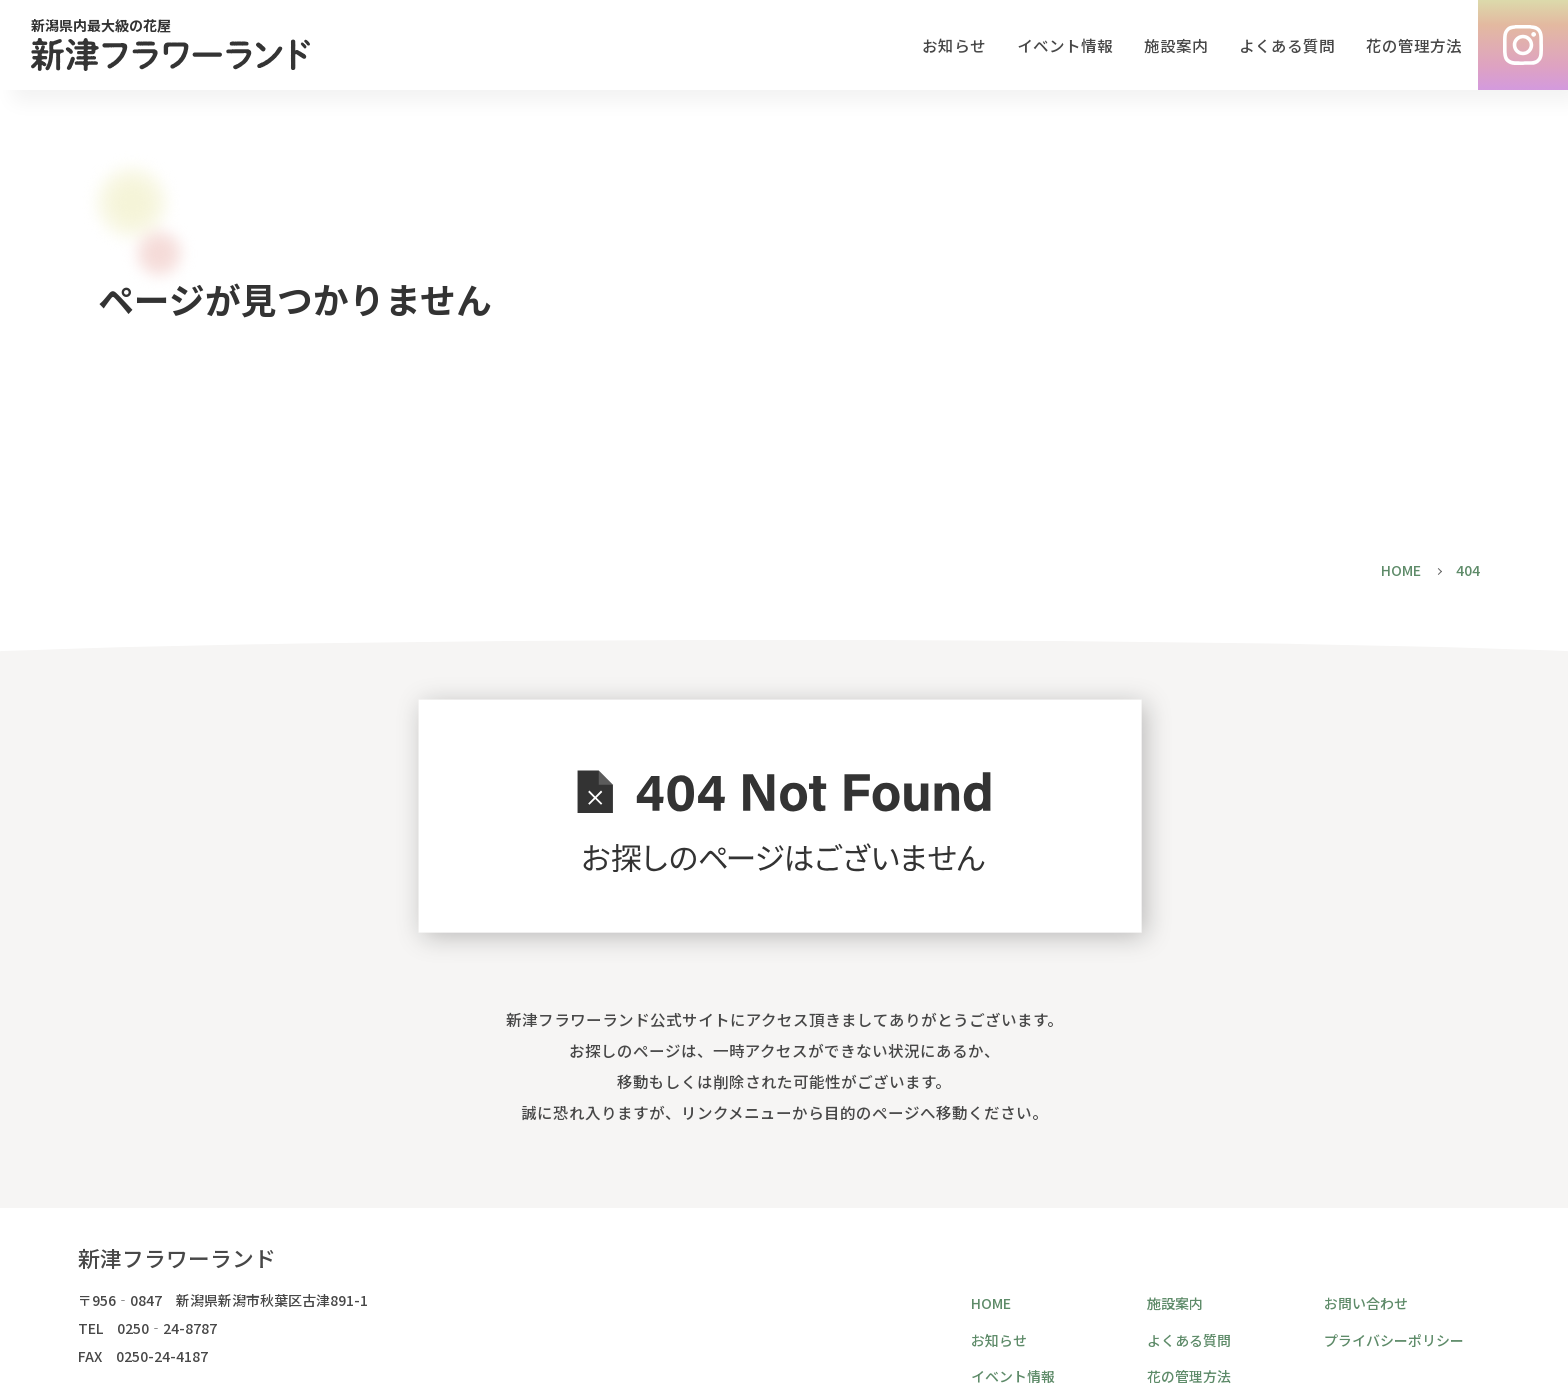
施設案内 (1176, 45)
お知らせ (954, 45)
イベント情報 (1065, 45)
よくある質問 (1287, 45)
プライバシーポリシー (1394, 1340)
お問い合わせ (1366, 1303)
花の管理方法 (1414, 45)
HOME (991, 1303)
